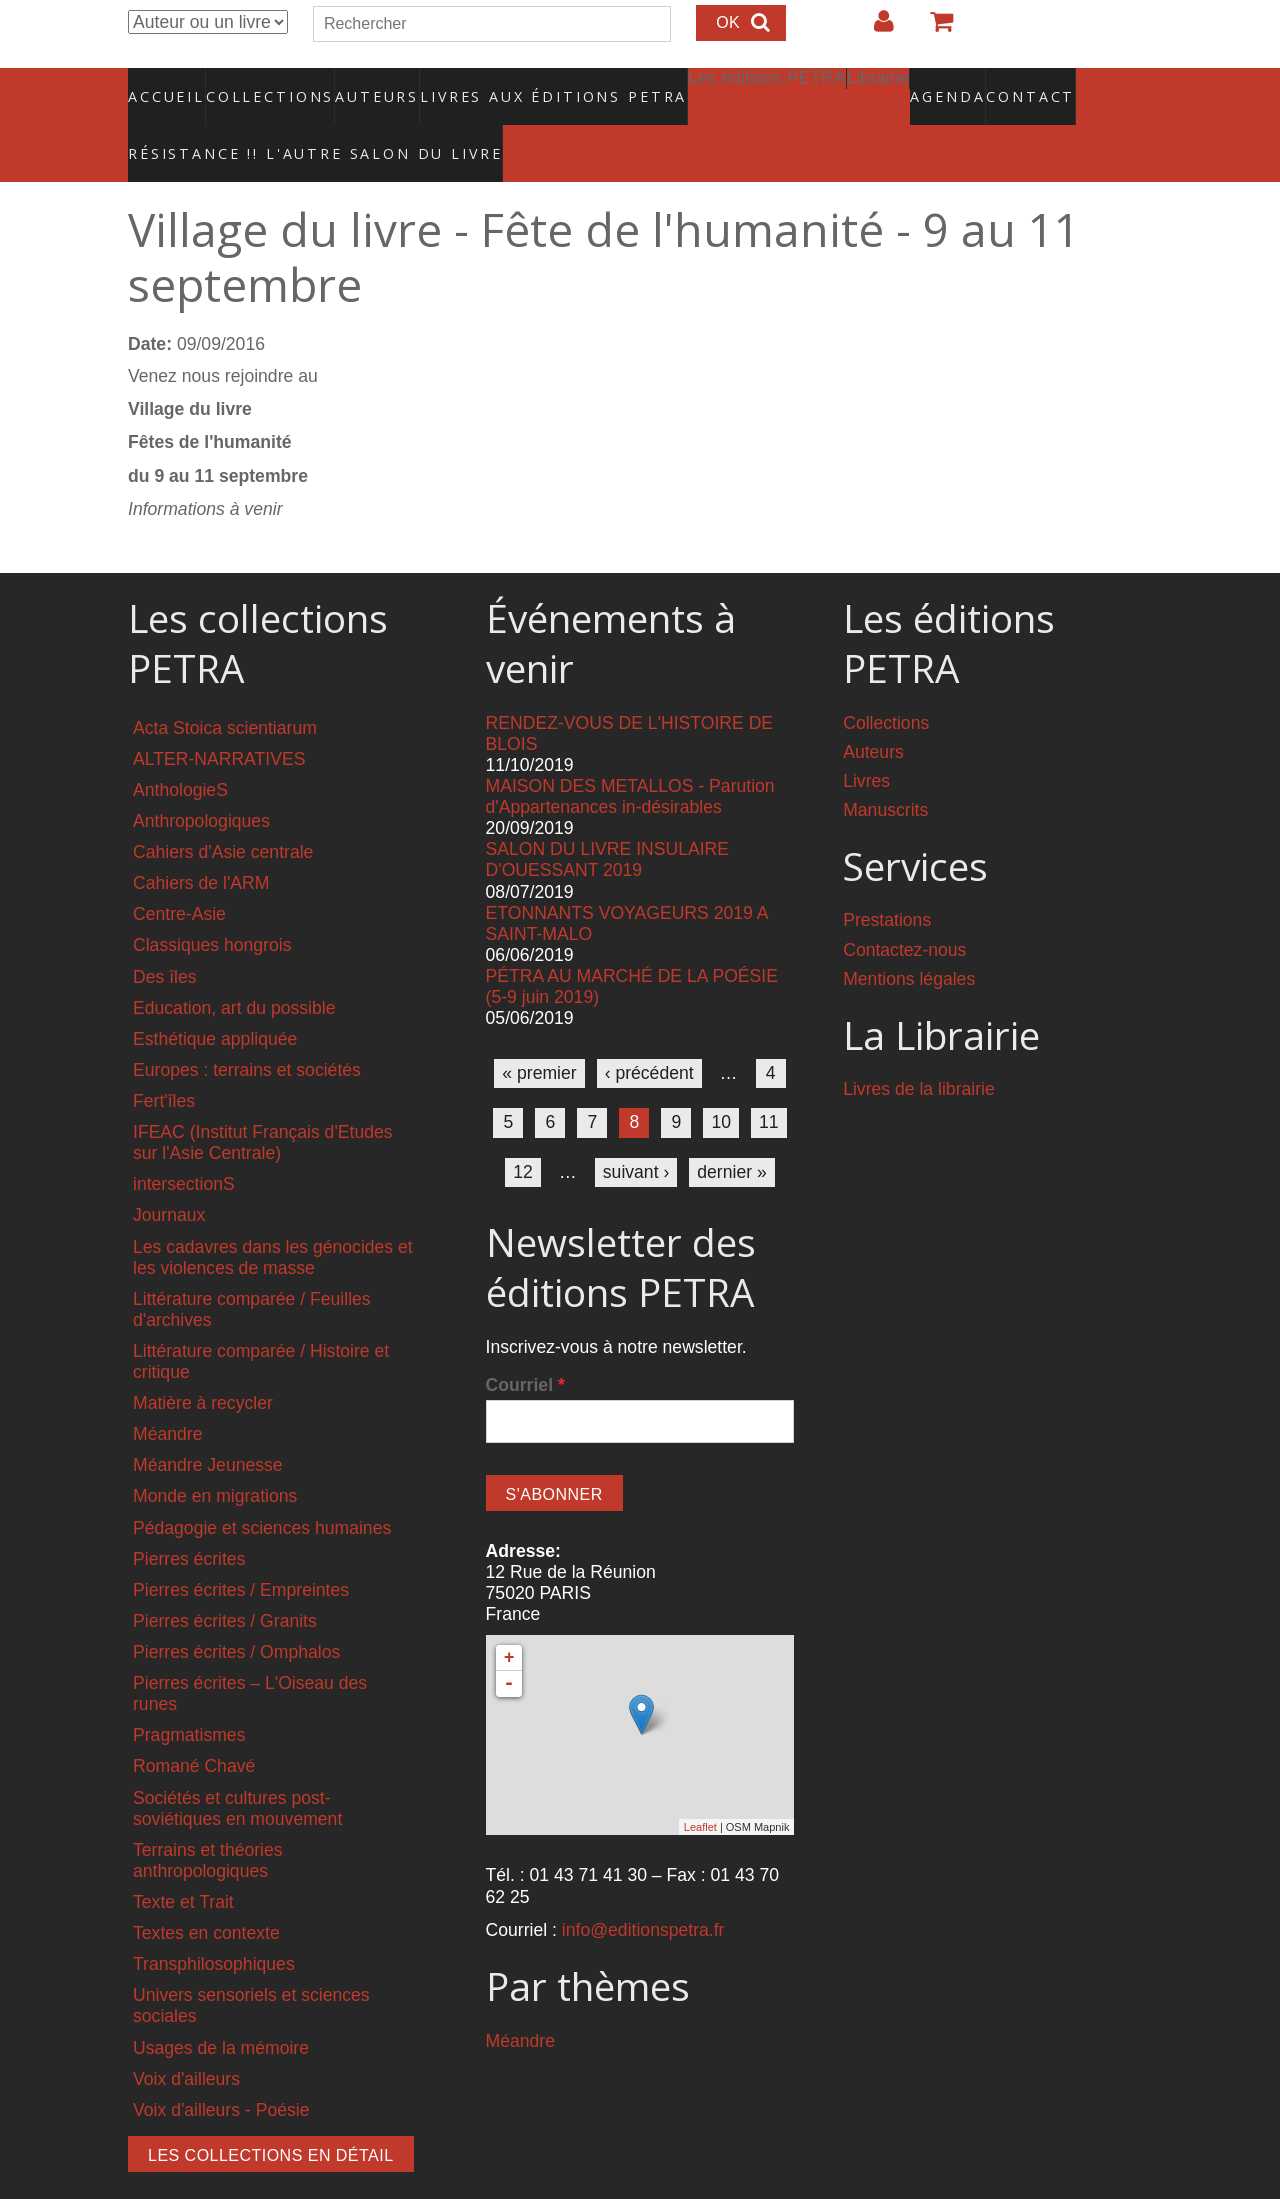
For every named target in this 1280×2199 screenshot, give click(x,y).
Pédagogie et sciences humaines (262, 1485)
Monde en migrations (215, 1454)
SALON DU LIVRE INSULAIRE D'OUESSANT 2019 (607, 817)
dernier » (731, 1129)
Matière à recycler (203, 1361)
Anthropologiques (201, 778)
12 (523, 1129)
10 (721, 1080)
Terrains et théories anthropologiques (208, 1817)
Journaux (169, 1173)
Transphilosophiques (214, 1922)
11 (769, 1080)
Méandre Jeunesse (208, 1423)
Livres (866, 738)
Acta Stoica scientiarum (225, 685)
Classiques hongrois (212, 903)
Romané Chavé (194, 1724)
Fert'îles (164, 1058)
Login (874, 29)
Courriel (525, 1343)
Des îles (165, 934)
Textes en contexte (206, 1891)
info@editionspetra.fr (643, 1887)
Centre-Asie (179, 872)
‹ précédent (649, 1031)
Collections (264, 85)
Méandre (167, 1392)
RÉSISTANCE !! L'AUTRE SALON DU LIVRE (267, 121)
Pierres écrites (189, 1516)
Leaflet (700, 1784)
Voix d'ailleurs (186, 2036)
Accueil (167, 85)
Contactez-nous (904, 907)
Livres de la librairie (919, 1047)
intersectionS (184, 1142)
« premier (539, 1031)
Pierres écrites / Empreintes (241, 1547)
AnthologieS (180, 747)
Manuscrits (885, 767)
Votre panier (933, 29)
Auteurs (364, 85)
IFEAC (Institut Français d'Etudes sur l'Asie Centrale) (263, 1100)
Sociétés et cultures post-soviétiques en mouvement (237, 1765)
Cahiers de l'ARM (201, 841)
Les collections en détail (271, 2112)
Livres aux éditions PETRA (511, 85)
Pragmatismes (189, 1693)
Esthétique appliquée (215, 996)
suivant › (636, 1129)
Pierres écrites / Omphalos (236, 1610)
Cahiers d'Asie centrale (223, 810)
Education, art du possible (234, 965)
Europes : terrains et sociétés (247, 1027)
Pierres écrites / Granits (225, 1578)
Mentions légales (909, 936)
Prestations (887, 878)
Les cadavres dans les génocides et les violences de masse (273, 1214)
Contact (960, 85)
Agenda (877, 85)
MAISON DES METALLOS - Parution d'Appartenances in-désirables (630, 753)
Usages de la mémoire (221, 2005)
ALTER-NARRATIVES (219, 716)
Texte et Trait (183, 1860)
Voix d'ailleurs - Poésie (221, 2067)
